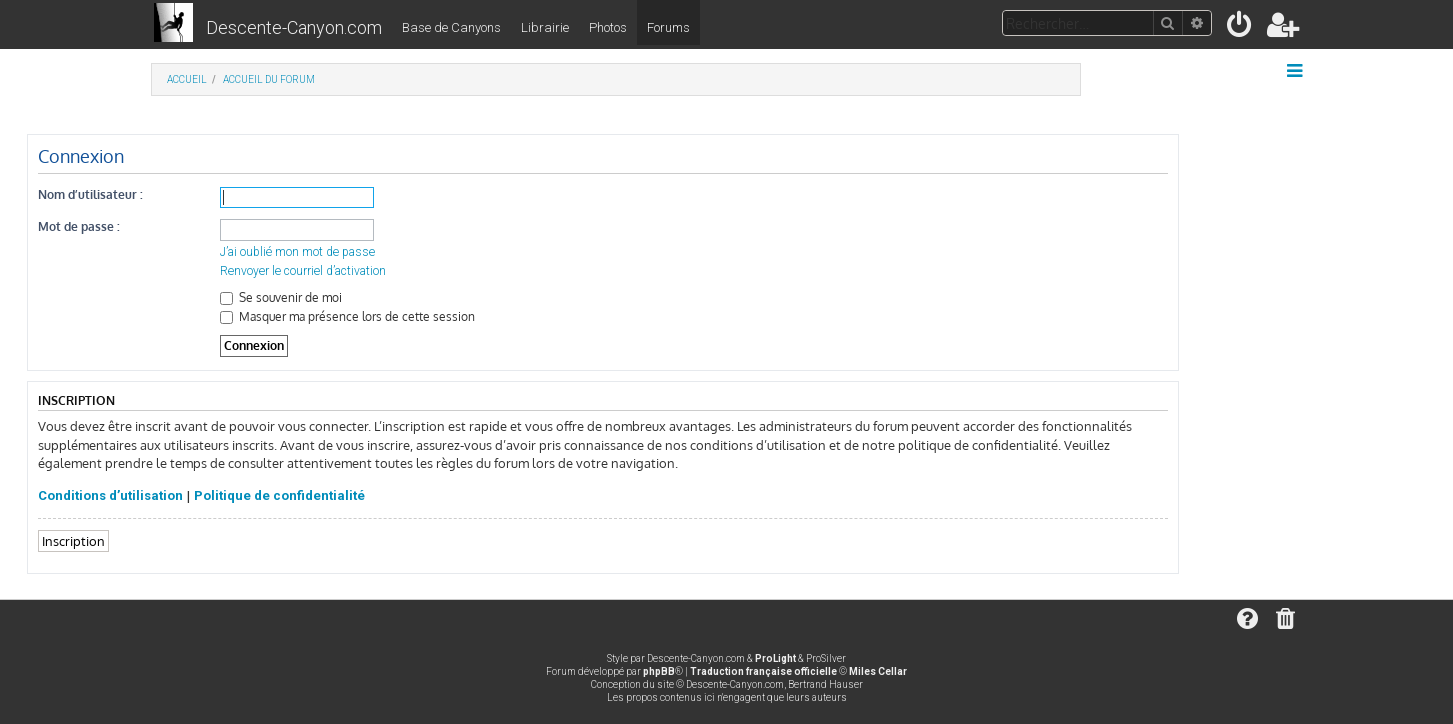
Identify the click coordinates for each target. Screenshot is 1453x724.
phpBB (659, 671)
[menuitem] (1240, 28)
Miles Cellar (878, 671)
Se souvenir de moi (281, 297)
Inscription (73, 540)
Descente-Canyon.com (294, 27)
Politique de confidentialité (279, 495)
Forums (668, 27)
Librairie (545, 27)
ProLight (775, 658)
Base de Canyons (451, 27)
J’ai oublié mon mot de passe (297, 252)
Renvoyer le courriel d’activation (303, 271)
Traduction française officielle (763, 671)
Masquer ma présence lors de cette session (347, 316)
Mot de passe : (79, 226)
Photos (608, 27)
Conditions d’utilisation (110, 495)
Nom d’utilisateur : (90, 194)
